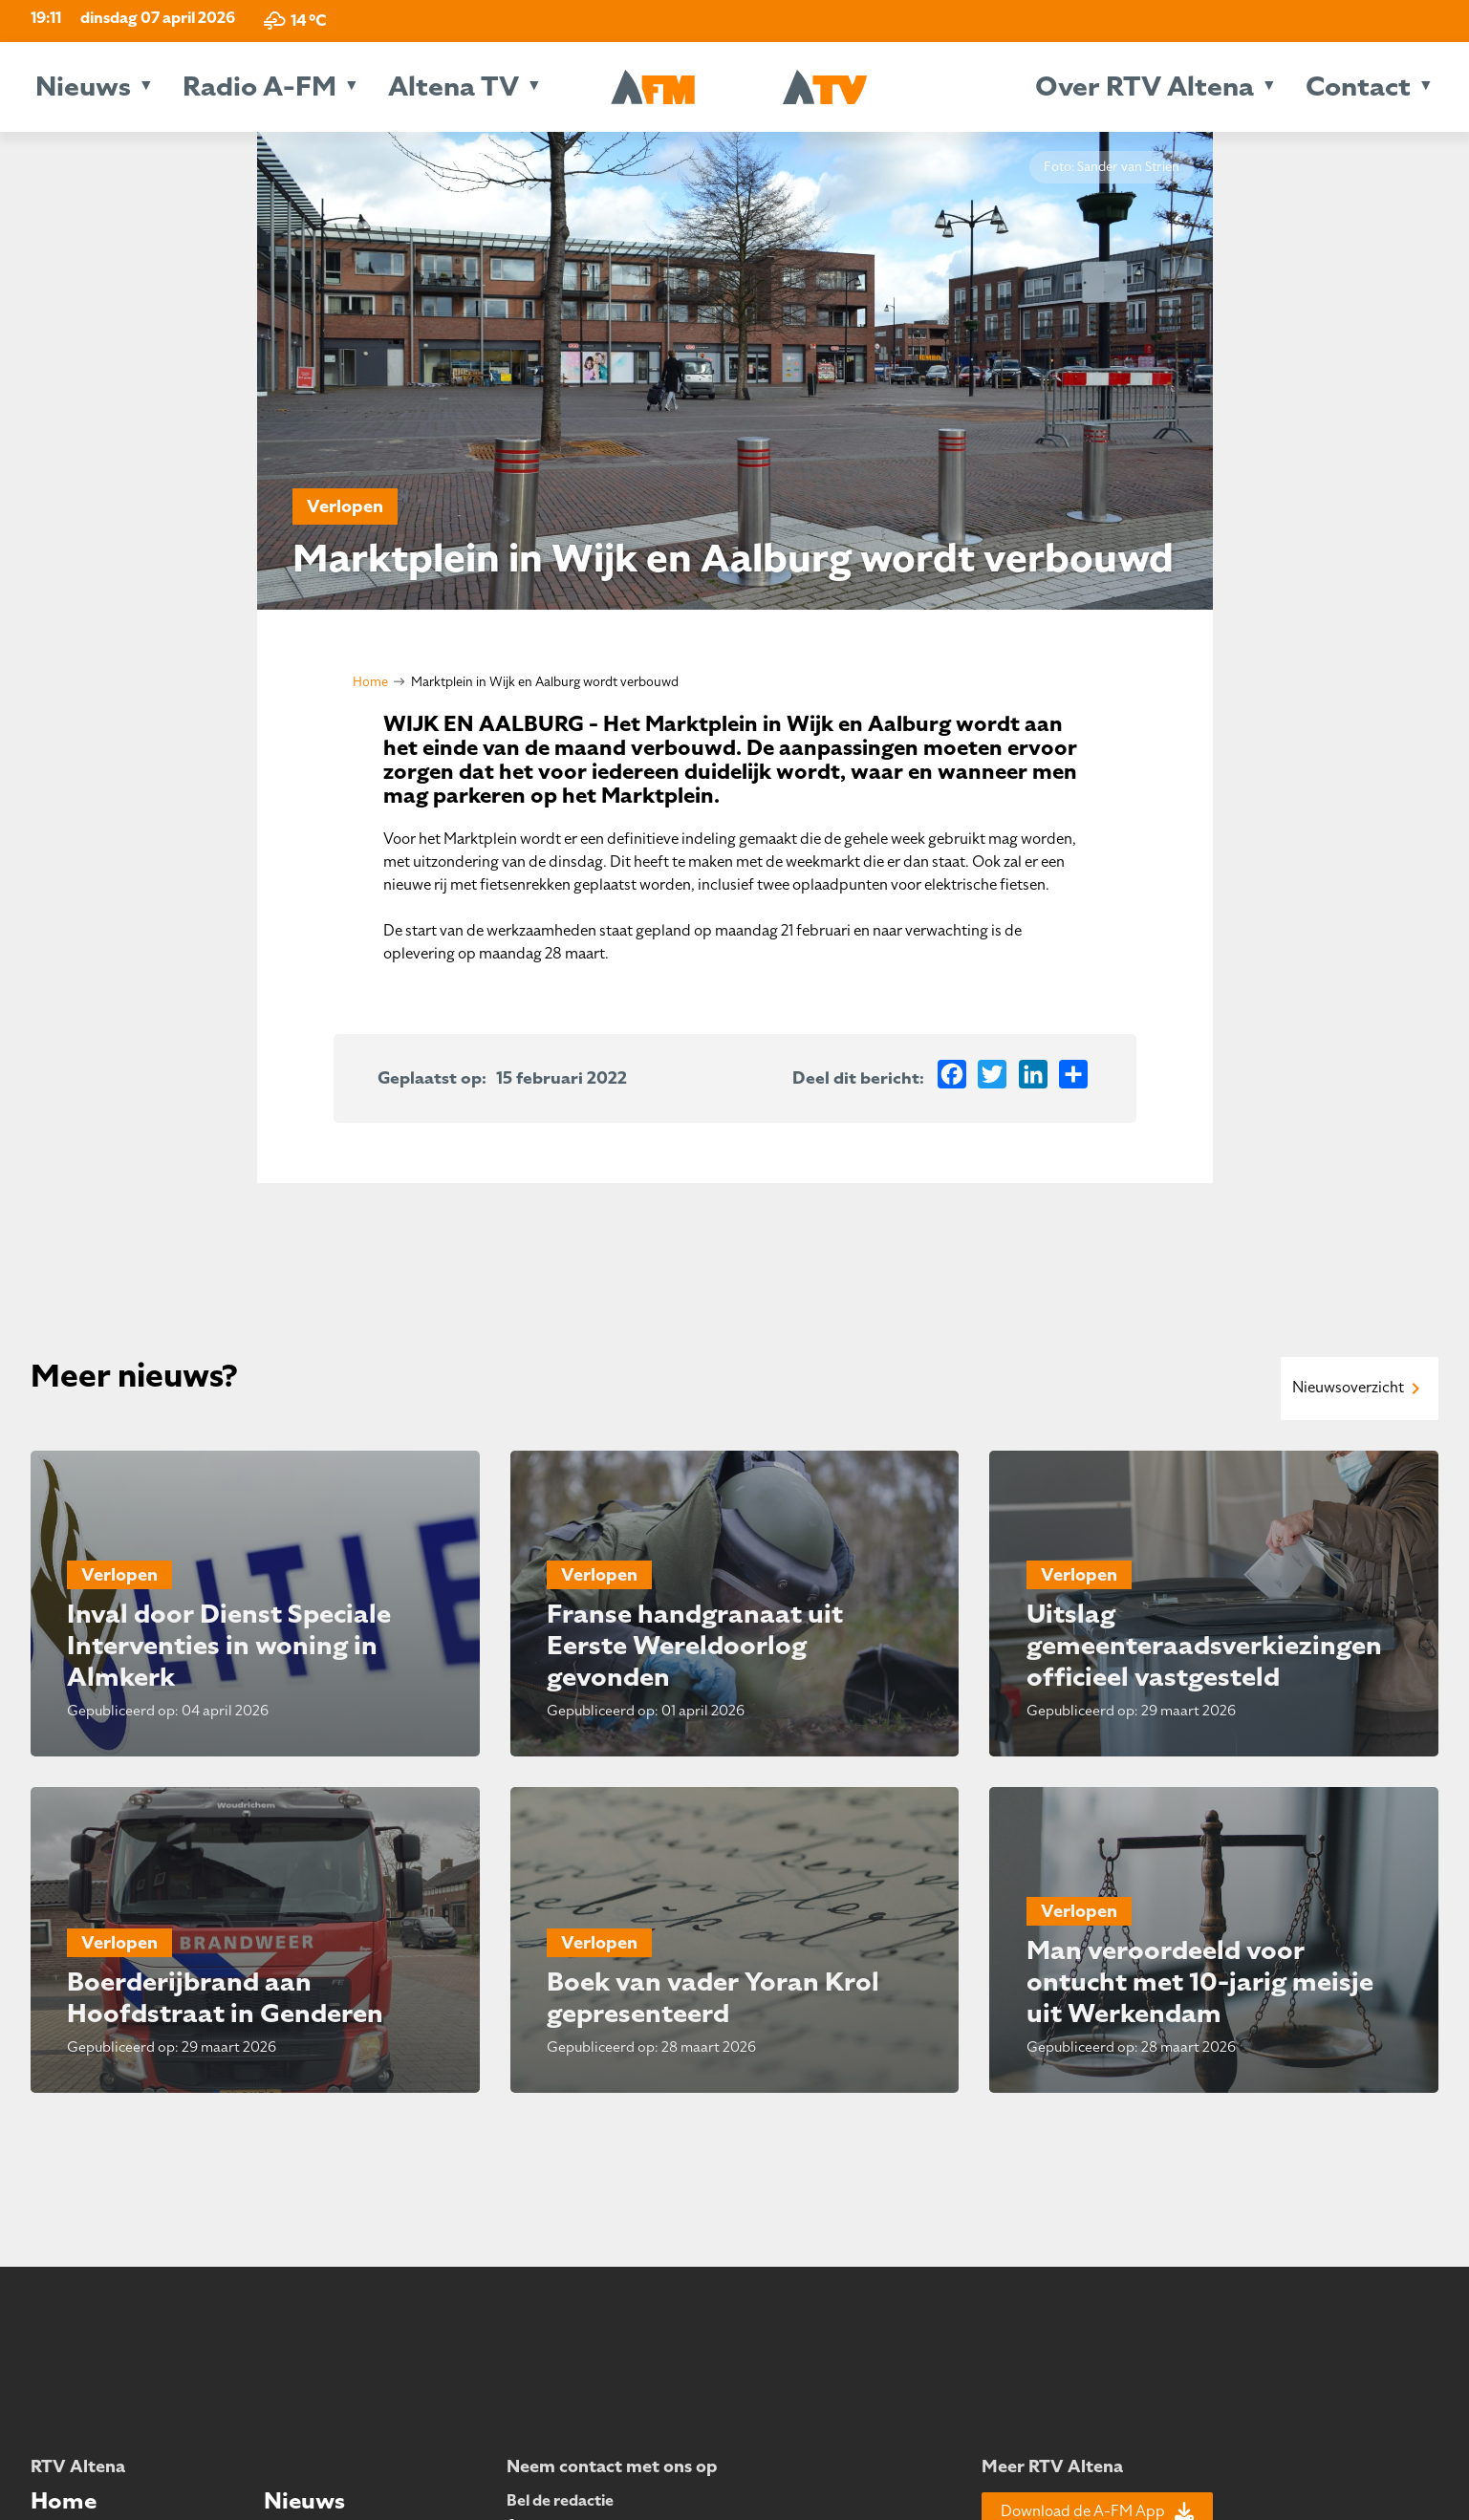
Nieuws (83, 86)
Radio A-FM (259, 86)
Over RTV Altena (1144, 86)
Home (370, 682)
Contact (1358, 86)
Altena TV (453, 86)
